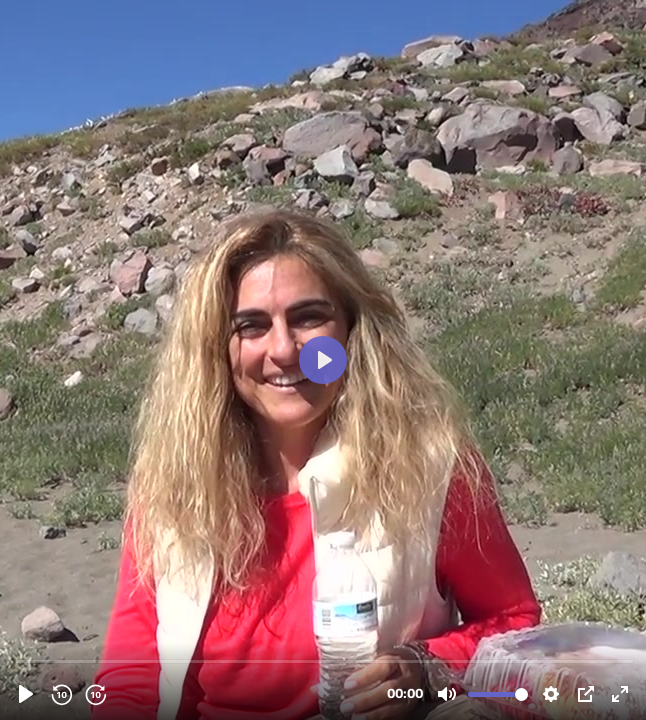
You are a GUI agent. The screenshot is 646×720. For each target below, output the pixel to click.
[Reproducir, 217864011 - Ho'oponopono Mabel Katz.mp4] (26, 694)
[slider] (325, 660)
